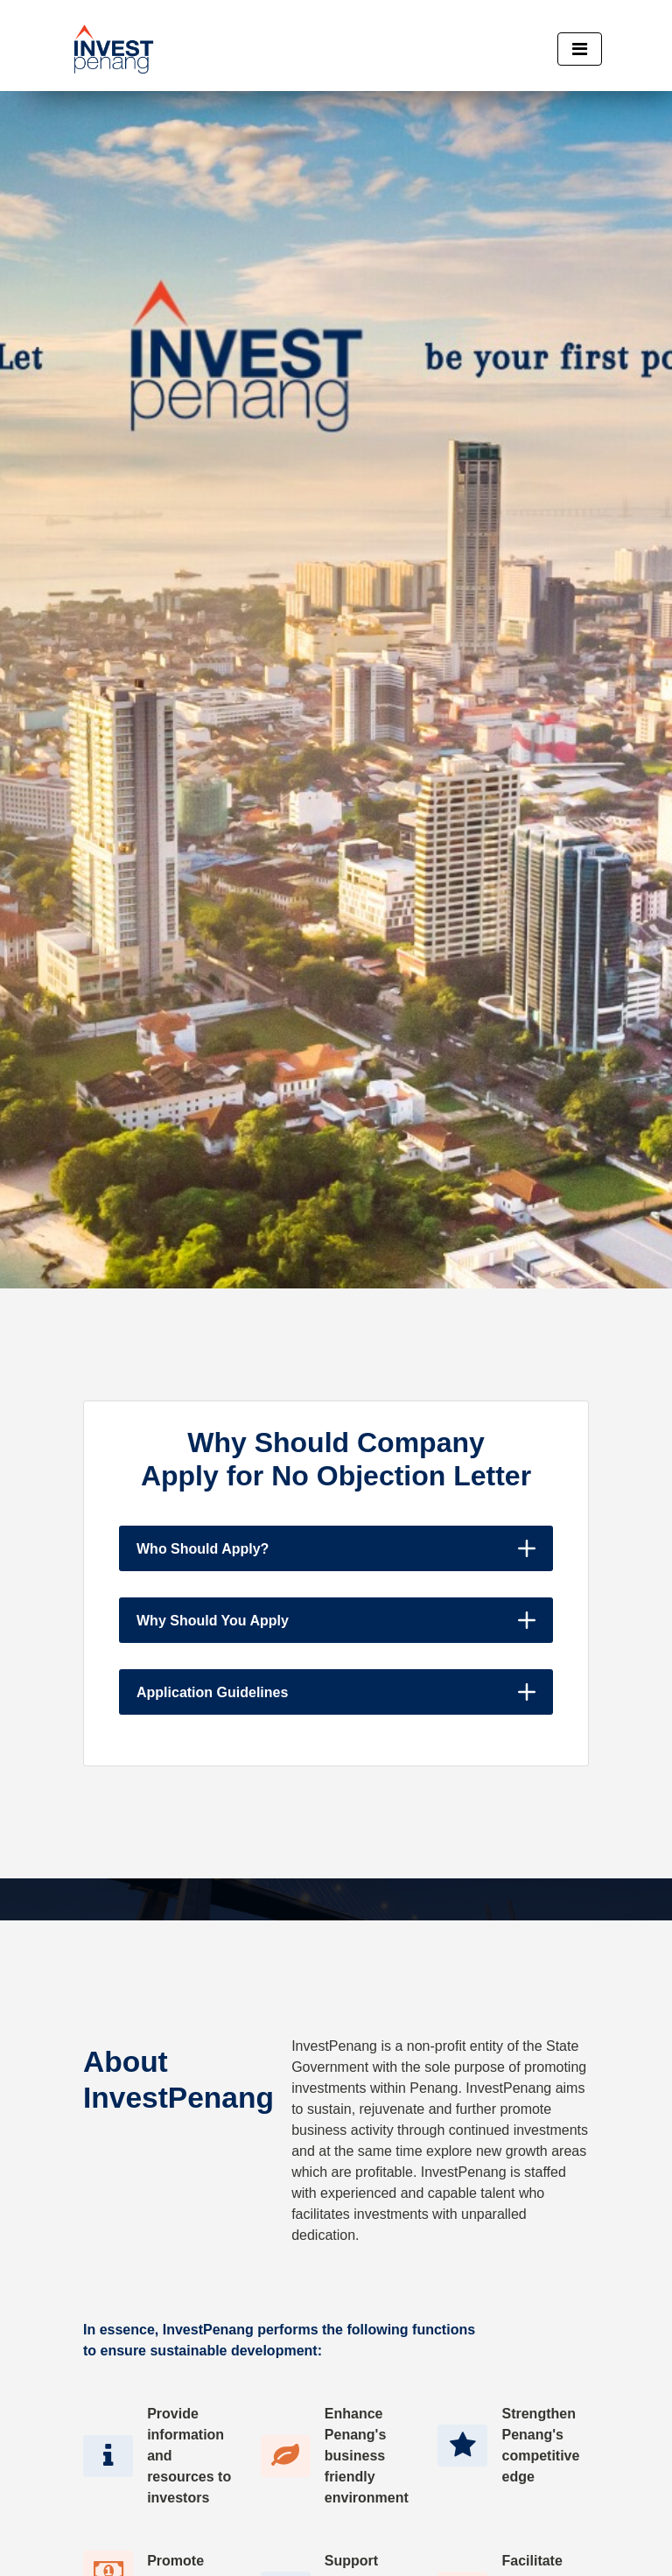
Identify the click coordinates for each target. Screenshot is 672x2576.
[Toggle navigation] (579, 49)
